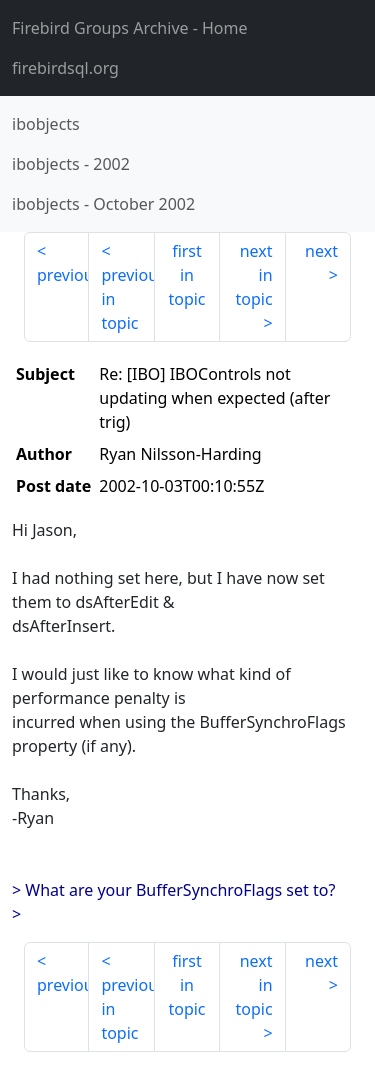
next (321, 251)
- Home (130, 28)
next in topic (253, 275)
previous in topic (127, 299)
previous (63, 275)
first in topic (186, 275)
